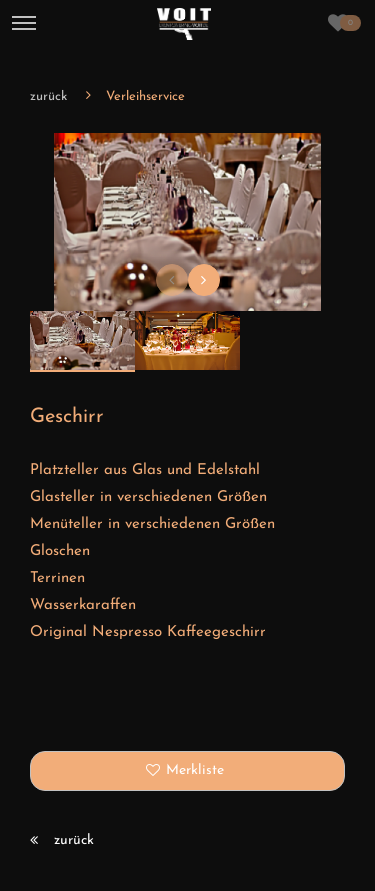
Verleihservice (145, 96)
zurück (48, 96)
